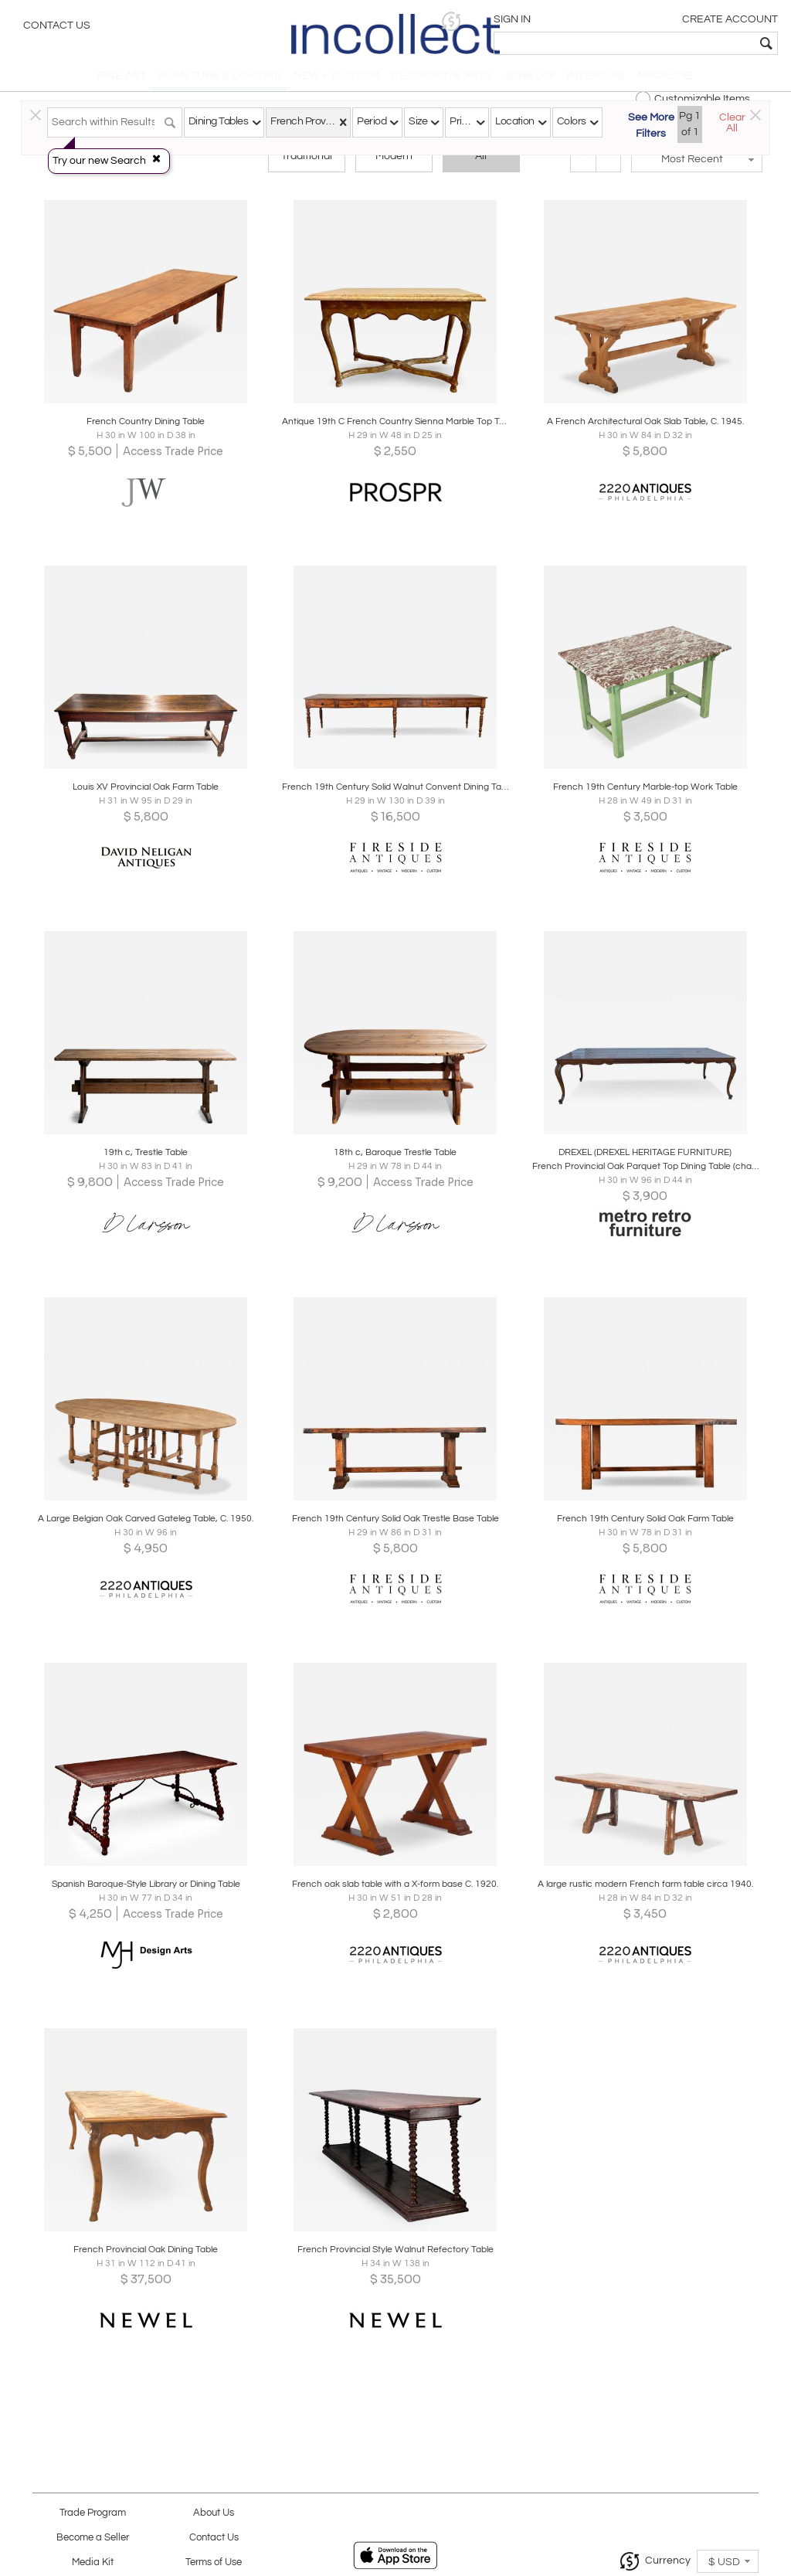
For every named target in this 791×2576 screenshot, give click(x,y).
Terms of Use (213, 2562)
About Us (213, 2513)
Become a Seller (92, 2538)
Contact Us (56, 27)
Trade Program (92, 2513)
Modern (393, 163)
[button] (540, 21)
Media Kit (93, 2562)
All (481, 163)
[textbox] (667, 43)
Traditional (306, 163)
